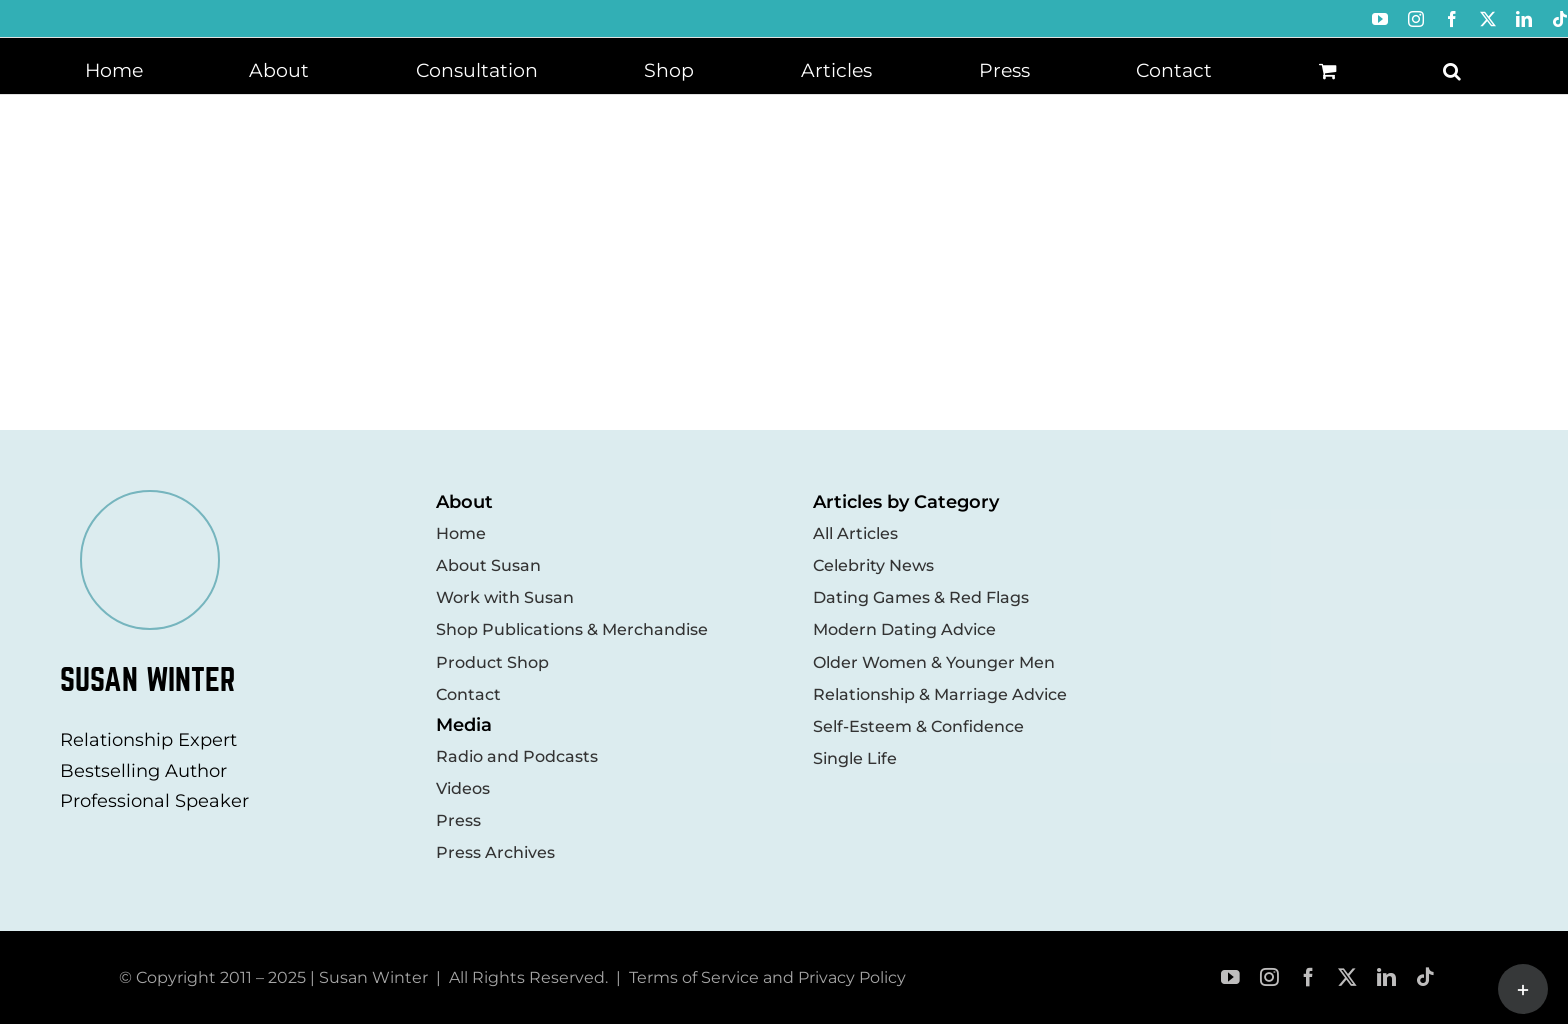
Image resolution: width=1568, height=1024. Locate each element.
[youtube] (1230, 977)
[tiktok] (1425, 977)
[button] (1452, 69)
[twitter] (1347, 977)
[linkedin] (1386, 977)
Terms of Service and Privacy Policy (767, 977)
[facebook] (1308, 977)
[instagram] (1269, 977)
